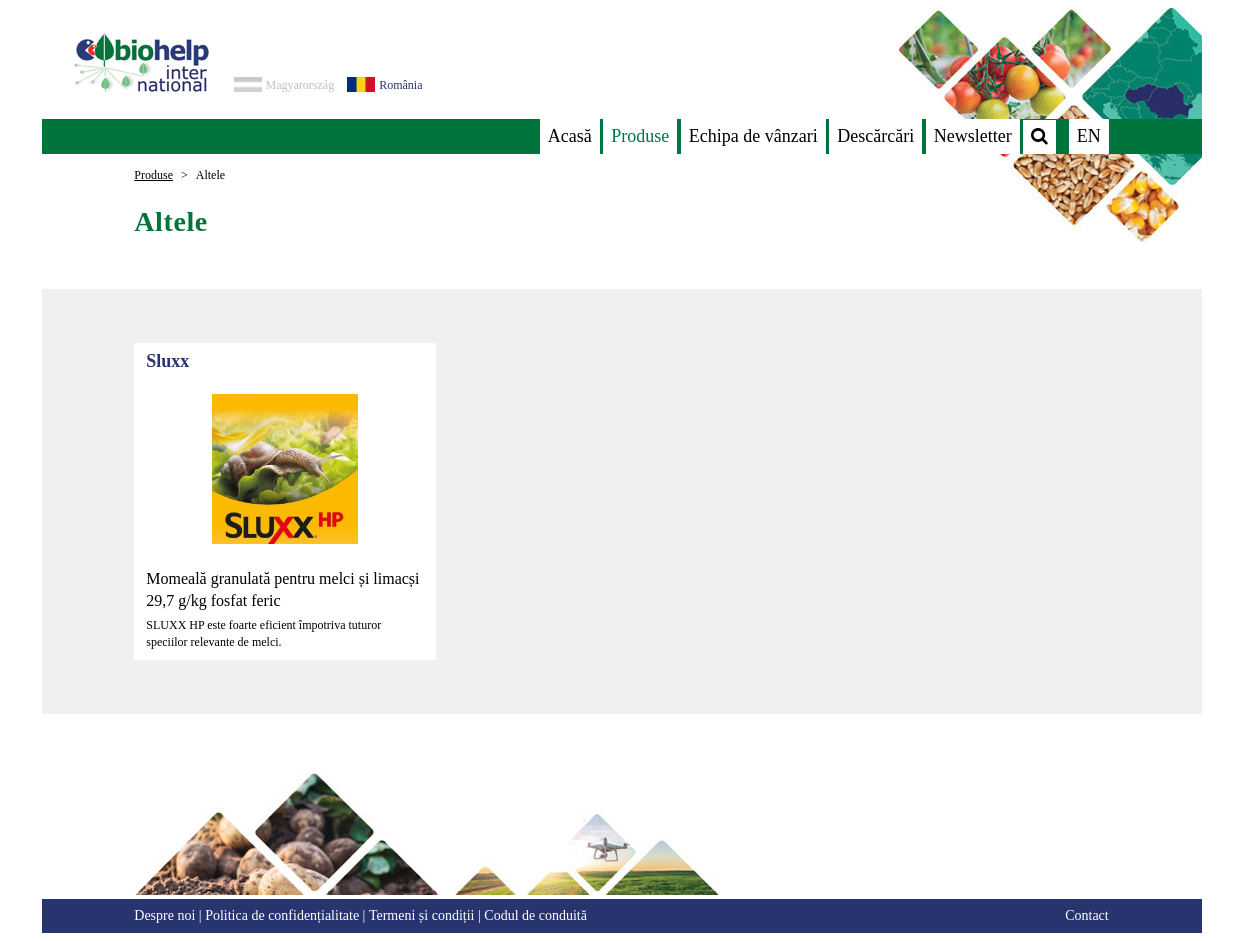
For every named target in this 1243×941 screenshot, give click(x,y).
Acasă (570, 136)
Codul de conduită (535, 915)
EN (1089, 136)
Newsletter (973, 136)
